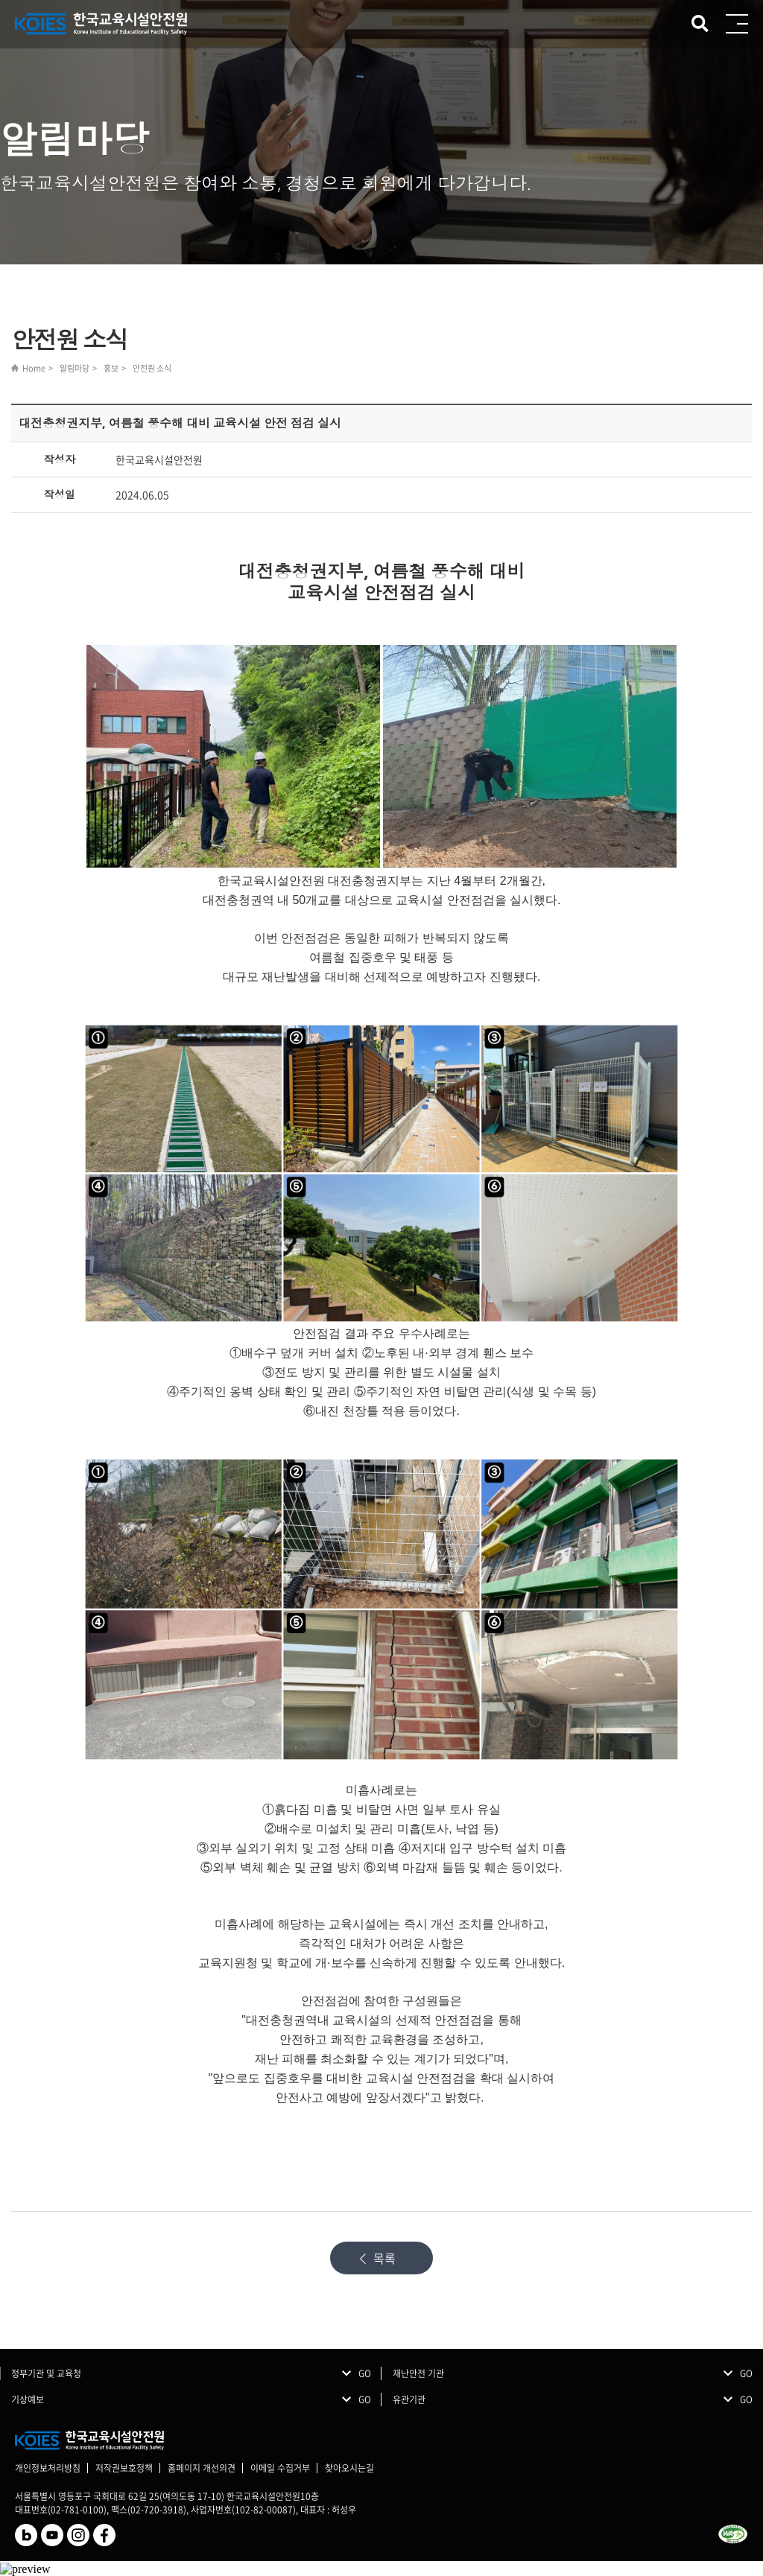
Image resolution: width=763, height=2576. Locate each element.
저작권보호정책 (124, 2468)
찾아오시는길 (349, 2468)
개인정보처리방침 (47, 2468)
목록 (384, 2258)
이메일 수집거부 (280, 2468)
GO (364, 2373)
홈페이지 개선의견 (201, 2468)
